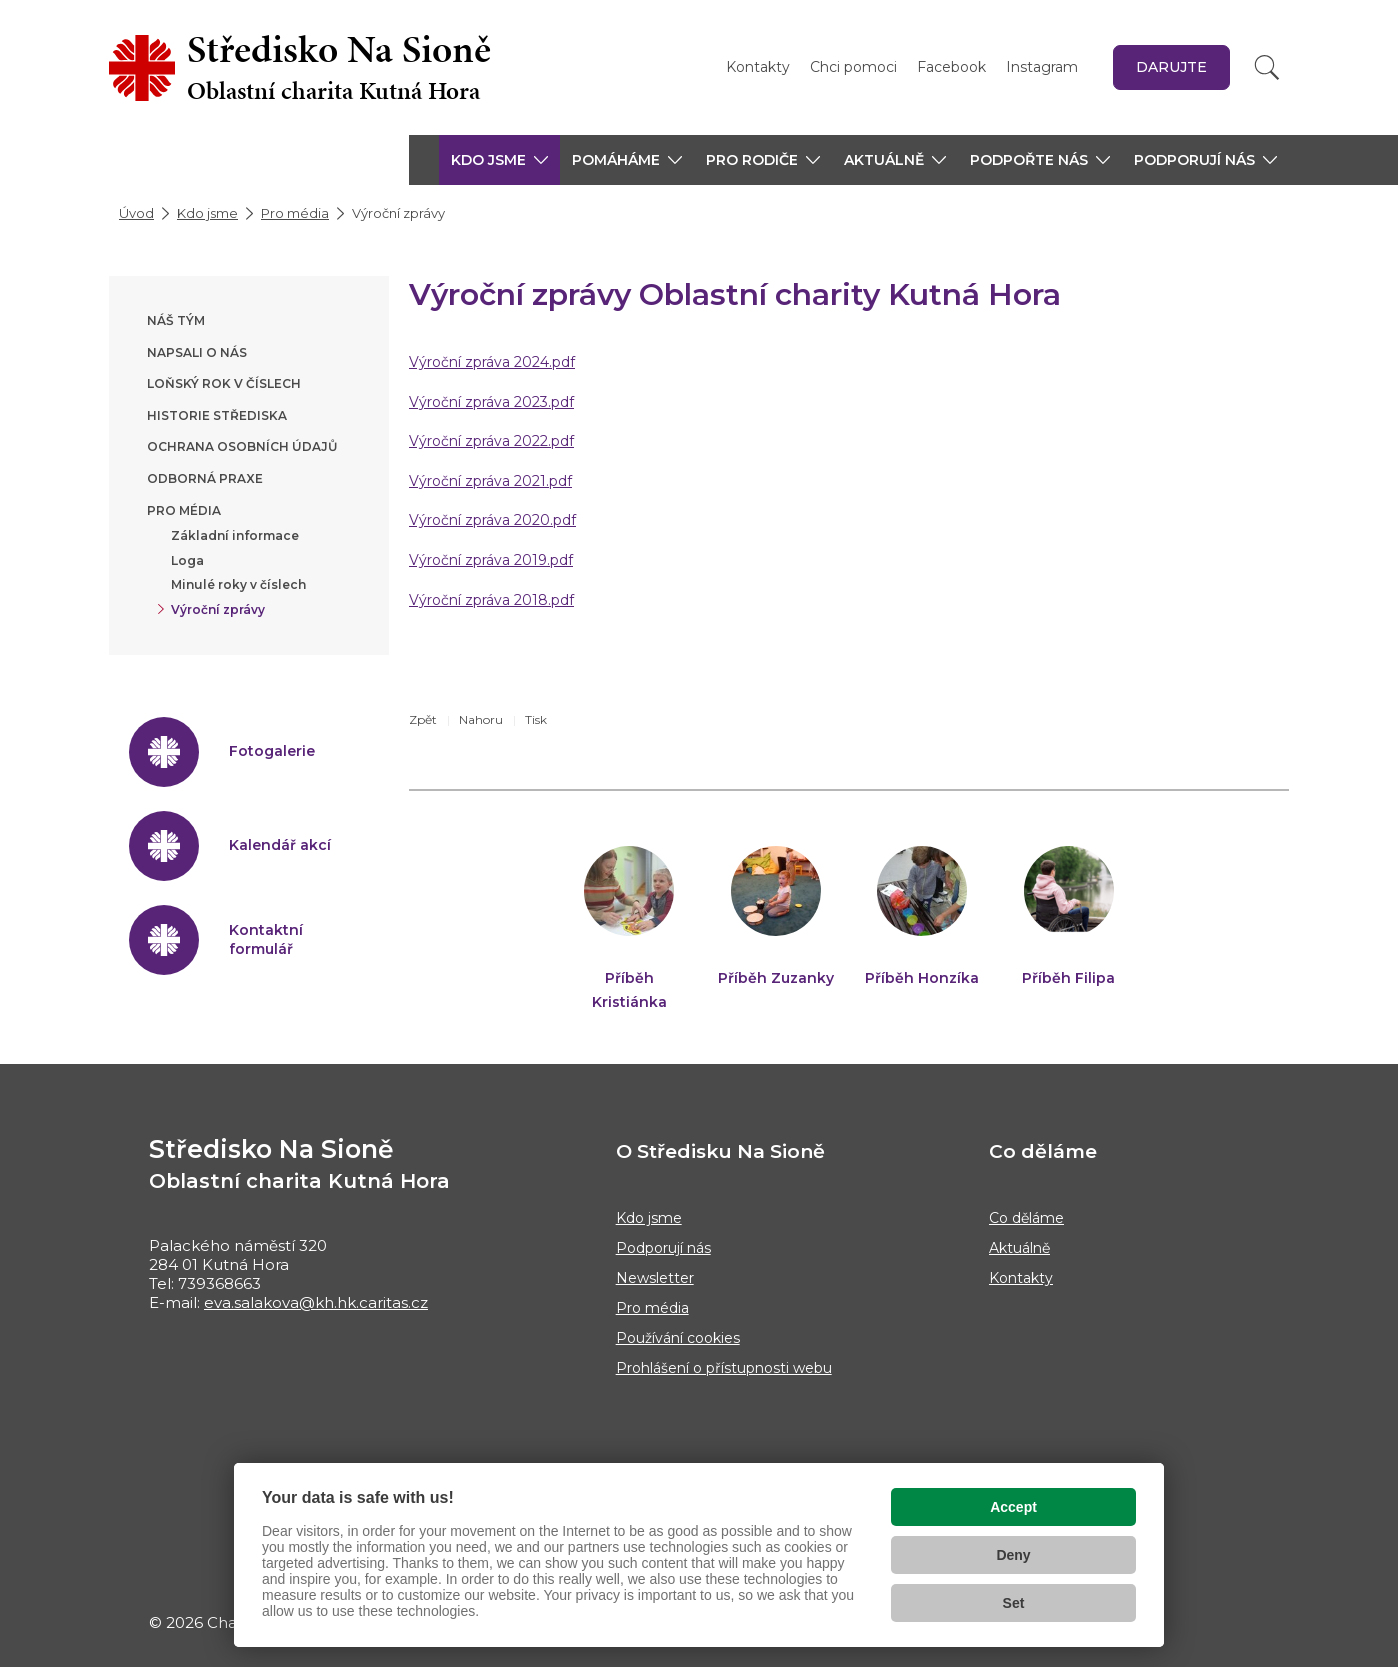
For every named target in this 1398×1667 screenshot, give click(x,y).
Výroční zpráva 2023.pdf (491, 402)
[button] (499, 160)
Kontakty (758, 67)
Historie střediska (217, 415)
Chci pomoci (853, 67)
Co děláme (1026, 1218)
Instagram (1042, 67)
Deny (1013, 1555)
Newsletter (655, 1278)
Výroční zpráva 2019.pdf (491, 560)
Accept (1013, 1507)
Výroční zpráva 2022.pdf (491, 441)
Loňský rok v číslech (224, 383)
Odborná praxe (205, 478)
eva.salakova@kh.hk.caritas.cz (316, 1302)
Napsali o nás (197, 352)
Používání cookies (678, 1338)
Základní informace (235, 535)
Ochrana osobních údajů (242, 446)
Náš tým (176, 320)
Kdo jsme (207, 213)
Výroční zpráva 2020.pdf (492, 520)
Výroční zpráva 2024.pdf (492, 362)
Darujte (1171, 67)
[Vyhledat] (1267, 67)
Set (1014, 1603)
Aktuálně (1019, 1248)
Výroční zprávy (218, 609)
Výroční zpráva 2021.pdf (490, 481)
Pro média (295, 213)
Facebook (951, 67)
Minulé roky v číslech (238, 584)
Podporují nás (663, 1248)
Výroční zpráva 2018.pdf (491, 600)
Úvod (136, 213)
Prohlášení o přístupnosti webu (724, 1368)
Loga (187, 560)
